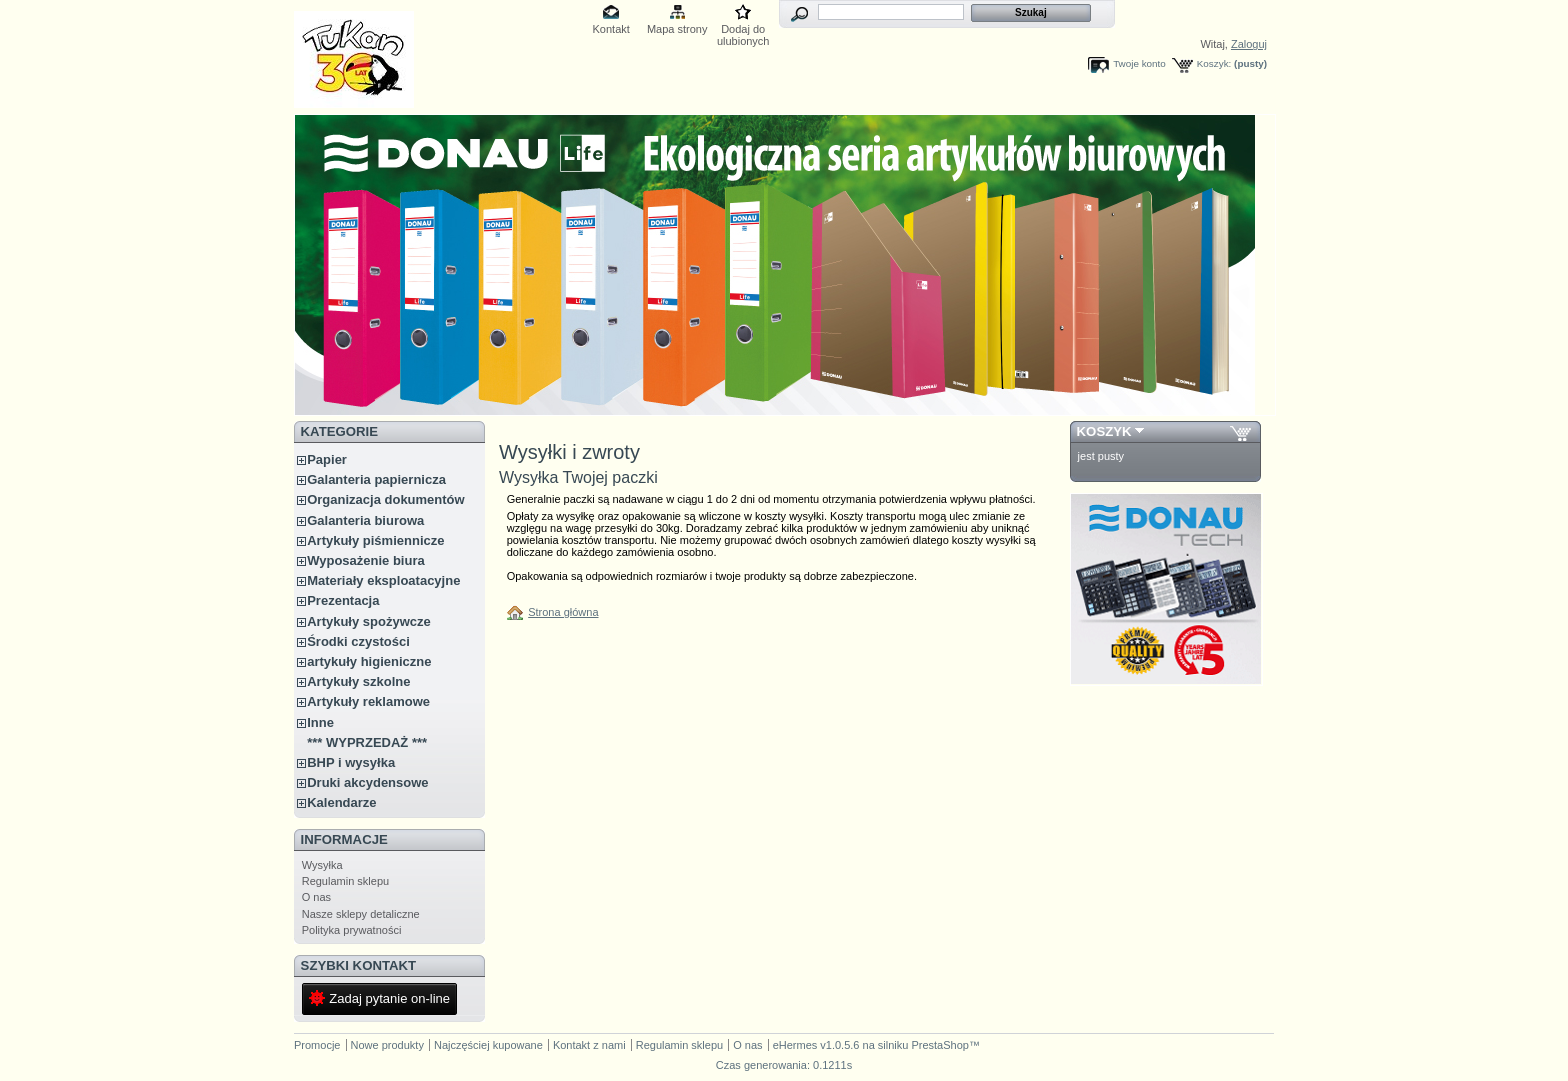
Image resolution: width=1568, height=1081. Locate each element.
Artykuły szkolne (358, 681)
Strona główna (563, 612)
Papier (327, 459)
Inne (320, 722)
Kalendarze (341, 802)
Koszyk (1104, 431)
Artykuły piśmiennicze (375, 540)
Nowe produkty (387, 1045)
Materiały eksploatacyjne (383, 580)
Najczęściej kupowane (488, 1045)
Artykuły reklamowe (368, 701)
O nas (316, 897)
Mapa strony (677, 29)
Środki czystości (358, 641)
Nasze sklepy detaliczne (361, 914)
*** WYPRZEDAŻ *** (367, 742)
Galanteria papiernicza (376, 479)
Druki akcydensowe (367, 782)
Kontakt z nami (589, 1045)
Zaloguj (1249, 44)
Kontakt (611, 29)
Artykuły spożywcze (369, 621)
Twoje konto (1139, 63)
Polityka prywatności (352, 930)
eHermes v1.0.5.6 (816, 1045)
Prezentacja (343, 600)
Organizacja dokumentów (385, 499)
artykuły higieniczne (369, 661)
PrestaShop (939, 1045)
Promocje (317, 1045)
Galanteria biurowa (365, 520)
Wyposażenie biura (366, 560)
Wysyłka (322, 865)
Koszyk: (1214, 63)
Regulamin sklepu (345, 881)
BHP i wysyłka (351, 762)
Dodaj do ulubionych (743, 30)
